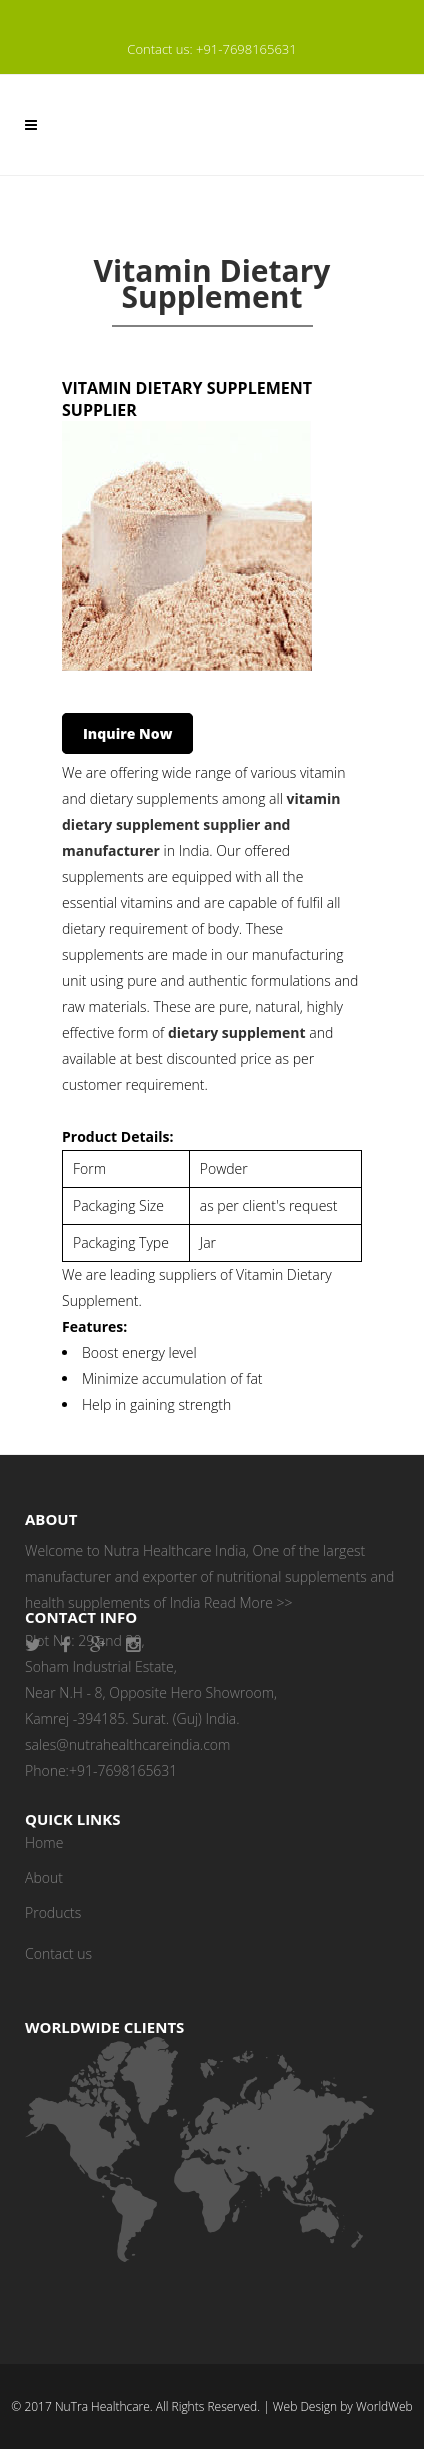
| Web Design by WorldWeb (337, 2406)
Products (53, 1912)
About (44, 1877)
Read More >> (248, 1602)
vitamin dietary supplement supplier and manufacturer (201, 824)
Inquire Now (127, 733)
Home (44, 1842)
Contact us (58, 1953)
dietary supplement (237, 1032)
